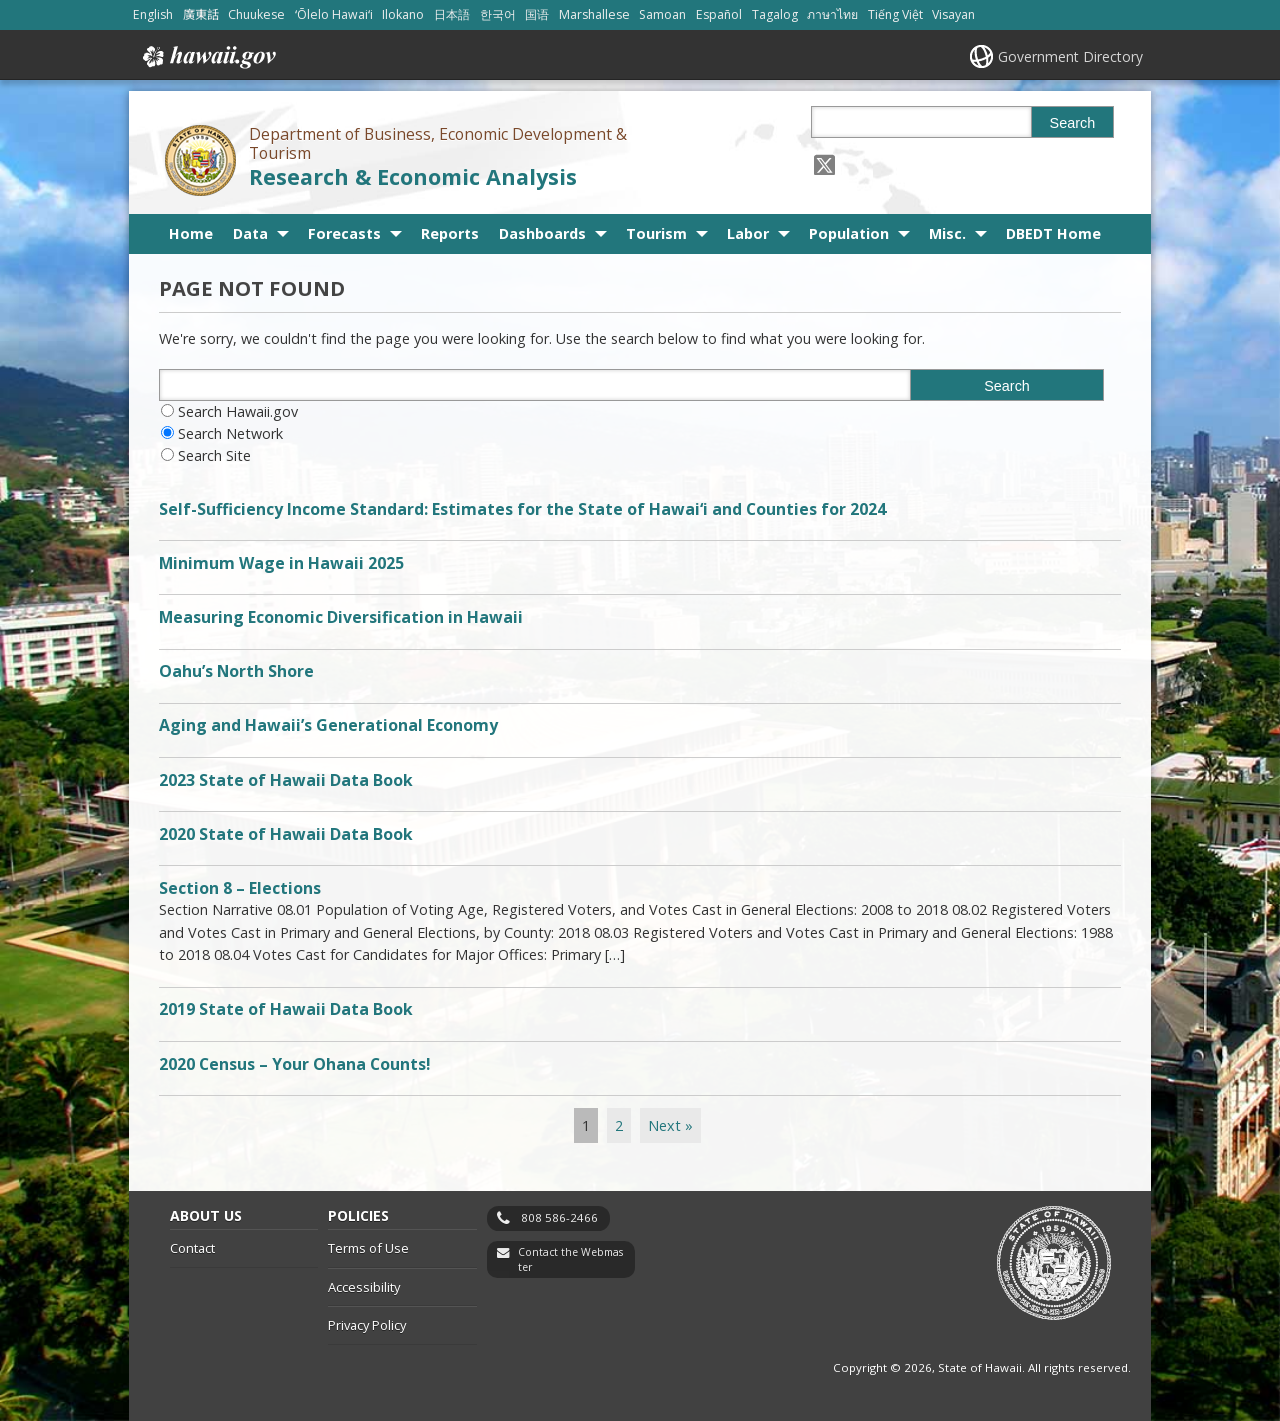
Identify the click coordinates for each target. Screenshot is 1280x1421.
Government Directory (1070, 56)
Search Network (230, 433)
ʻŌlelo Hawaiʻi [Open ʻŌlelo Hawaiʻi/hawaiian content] (334, 14)
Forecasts (344, 233)
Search (1073, 123)
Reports (450, 233)
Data (250, 233)
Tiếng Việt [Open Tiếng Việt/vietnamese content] (895, 14)
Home (191, 233)
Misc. (947, 233)
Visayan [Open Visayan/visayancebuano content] (953, 14)
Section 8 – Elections (240, 888)
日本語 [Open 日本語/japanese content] (452, 14)
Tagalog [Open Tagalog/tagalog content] (775, 14)
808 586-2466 (559, 1217)
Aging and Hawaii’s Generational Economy (328, 725)
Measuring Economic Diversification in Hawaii (341, 617)
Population (849, 233)
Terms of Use (368, 1248)
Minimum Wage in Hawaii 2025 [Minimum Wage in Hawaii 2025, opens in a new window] (281, 563)
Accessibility (364, 1287)
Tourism (656, 233)
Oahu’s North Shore (236, 671)
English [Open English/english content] (153, 14)
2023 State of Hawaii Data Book (286, 780)
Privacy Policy (367, 1325)
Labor (748, 233)
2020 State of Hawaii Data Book (286, 834)
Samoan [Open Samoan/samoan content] (662, 14)
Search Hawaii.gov (238, 411)
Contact (192, 1248)
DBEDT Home (1053, 233)
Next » (670, 1125)
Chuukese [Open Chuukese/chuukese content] (256, 14)
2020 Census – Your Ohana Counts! (295, 1064)
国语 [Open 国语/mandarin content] (537, 14)
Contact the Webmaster (570, 1259)
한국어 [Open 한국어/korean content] (498, 14)
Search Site (214, 455)
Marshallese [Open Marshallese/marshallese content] (594, 14)
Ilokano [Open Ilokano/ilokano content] (403, 14)
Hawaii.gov (207, 57)
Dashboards (542, 233)
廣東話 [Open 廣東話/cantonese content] (201, 14)
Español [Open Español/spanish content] (719, 14)
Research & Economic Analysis (413, 176)
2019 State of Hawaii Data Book (286, 1009)
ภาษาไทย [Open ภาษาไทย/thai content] (832, 14)
